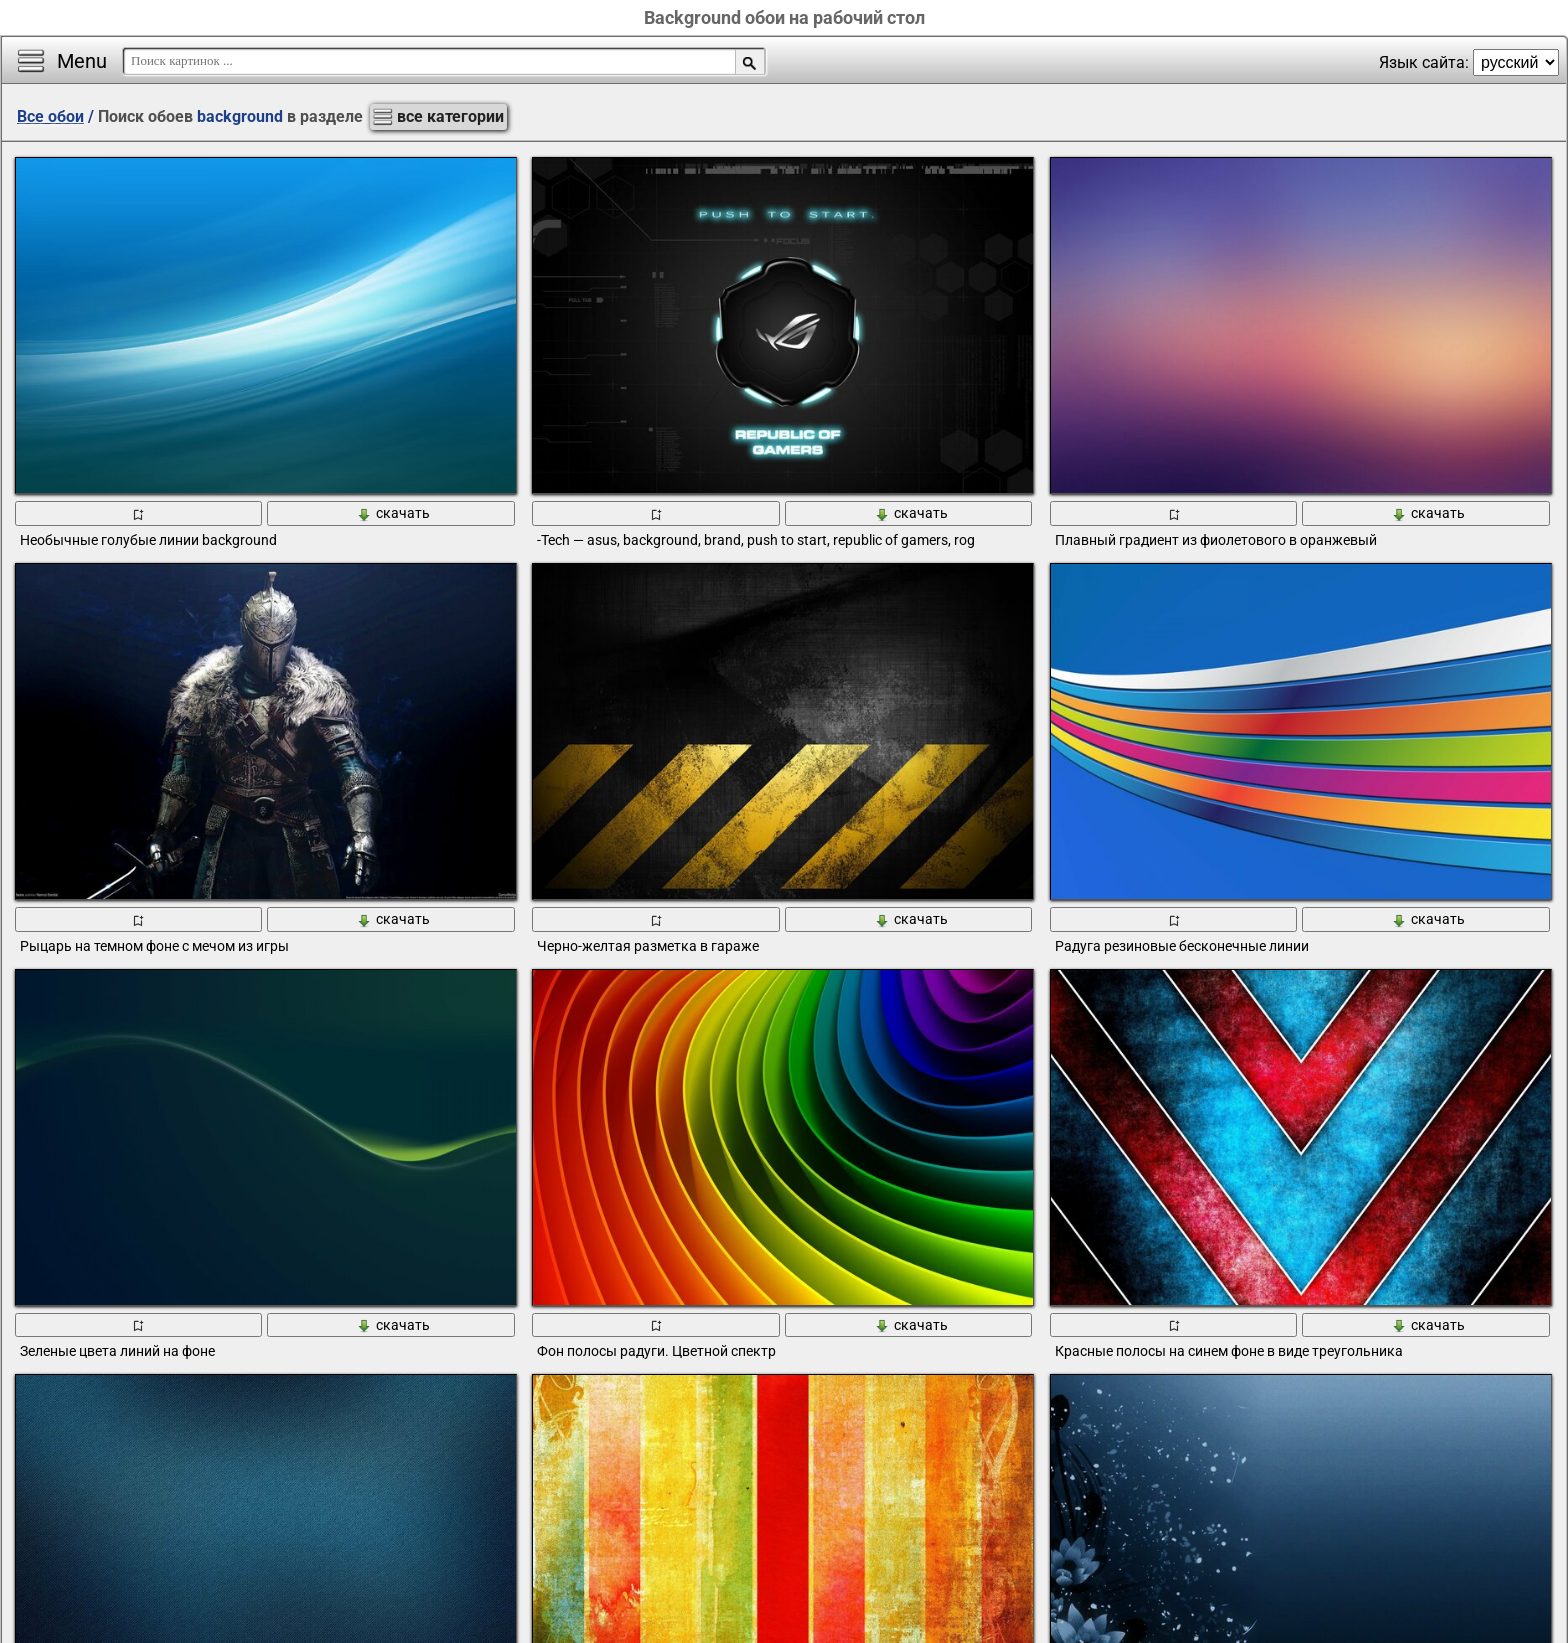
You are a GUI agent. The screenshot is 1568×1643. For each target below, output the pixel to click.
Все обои (50, 116)
